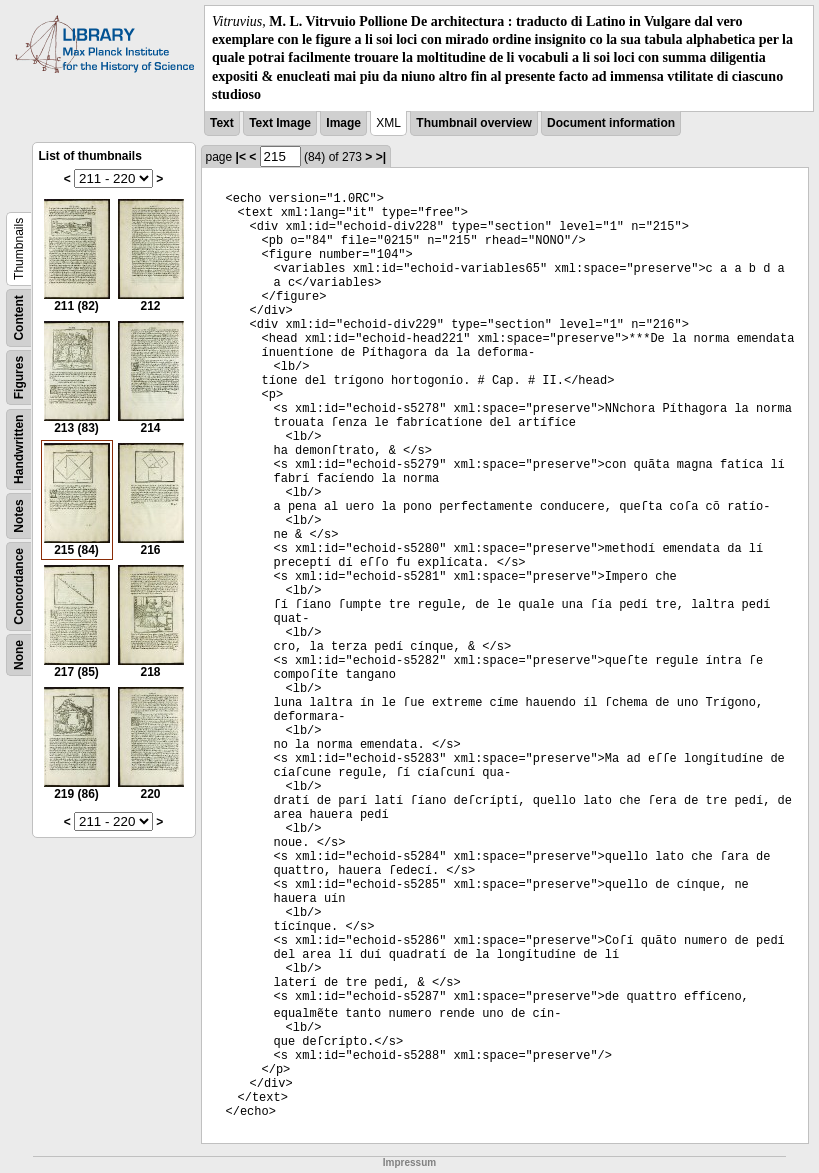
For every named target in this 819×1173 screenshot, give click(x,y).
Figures (19, 377)
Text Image (280, 123)
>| (381, 157)
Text (222, 123)
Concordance (19, 586)
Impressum (409, 1162)
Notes (19, 515)
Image (343, 123)
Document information (611, 123)
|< (241, 157)
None (19, 655)
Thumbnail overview (473, 123)
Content (19, 317)
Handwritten (19, 449)
